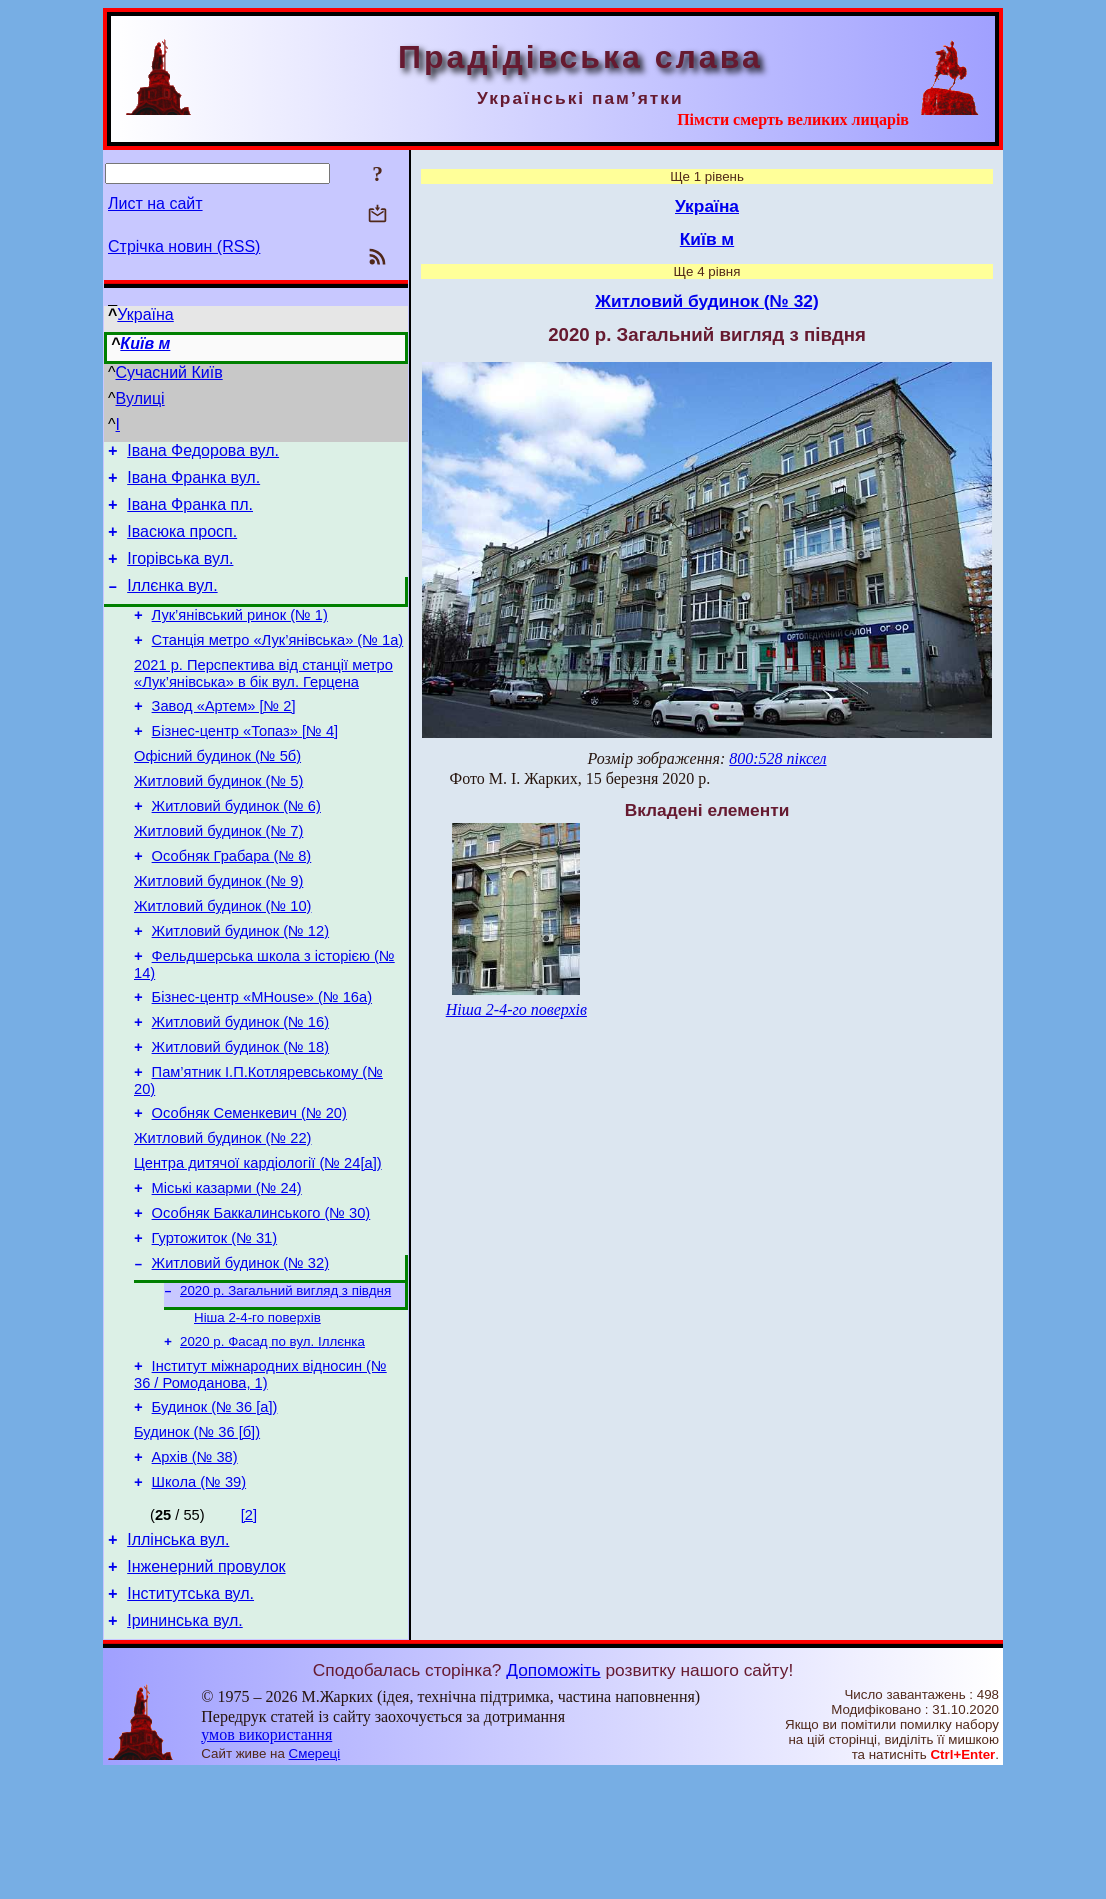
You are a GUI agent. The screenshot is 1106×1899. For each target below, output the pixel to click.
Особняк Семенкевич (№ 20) (249, 1188)
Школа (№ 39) (199, 1596)
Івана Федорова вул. (203, 453)
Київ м (145, 343)
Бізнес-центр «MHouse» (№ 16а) (262, 1060)
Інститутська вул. (190, 1716)
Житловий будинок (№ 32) (240, 1356)
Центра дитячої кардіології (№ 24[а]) (258, 1244)
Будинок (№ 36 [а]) (215, 1512)
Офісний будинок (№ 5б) (217, 792)
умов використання (266, 1860)
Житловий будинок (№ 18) (240, 1116)
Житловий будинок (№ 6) (236, 848)
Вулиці (140, 398)
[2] (249, 1629)
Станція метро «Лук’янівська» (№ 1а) (278, 664)
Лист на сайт (155, 203)
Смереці (315, 1879)
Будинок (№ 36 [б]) (197, 1540)
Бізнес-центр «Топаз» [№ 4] (245, 764)
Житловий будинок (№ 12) (240, 988)
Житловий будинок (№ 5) (218, 820)
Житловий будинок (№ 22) (222, 1216)
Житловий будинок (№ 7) (218, 876)
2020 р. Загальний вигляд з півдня (285, 1385)
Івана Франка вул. (193, 483)
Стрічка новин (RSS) (184, 246)
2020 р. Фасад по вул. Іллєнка (272, 1440)
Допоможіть (553, 1796)
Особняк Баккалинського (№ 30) (261, 1300)
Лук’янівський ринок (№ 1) (240, 636)
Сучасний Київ (169, 372)
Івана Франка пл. (190, 513)
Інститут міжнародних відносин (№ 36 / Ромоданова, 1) (260, 1476)
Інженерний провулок (206, 1686)
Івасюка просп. (182, 543)
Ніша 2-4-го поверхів (257, 1414)
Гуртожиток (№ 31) (215, 1328)
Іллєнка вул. (172, 603)
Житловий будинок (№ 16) (240, 1088)
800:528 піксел (777, 758)
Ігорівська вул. (180, 573)
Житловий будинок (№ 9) (218, 932)
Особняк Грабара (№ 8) (232, 904)
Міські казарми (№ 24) (227, 1272)
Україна (145, 314)
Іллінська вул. (178, 1656)
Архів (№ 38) (195, 1568)
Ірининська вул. (185, 1746)
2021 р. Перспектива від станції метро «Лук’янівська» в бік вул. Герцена (263, 700)
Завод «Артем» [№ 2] (224, 736)
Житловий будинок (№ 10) (222, 960)
